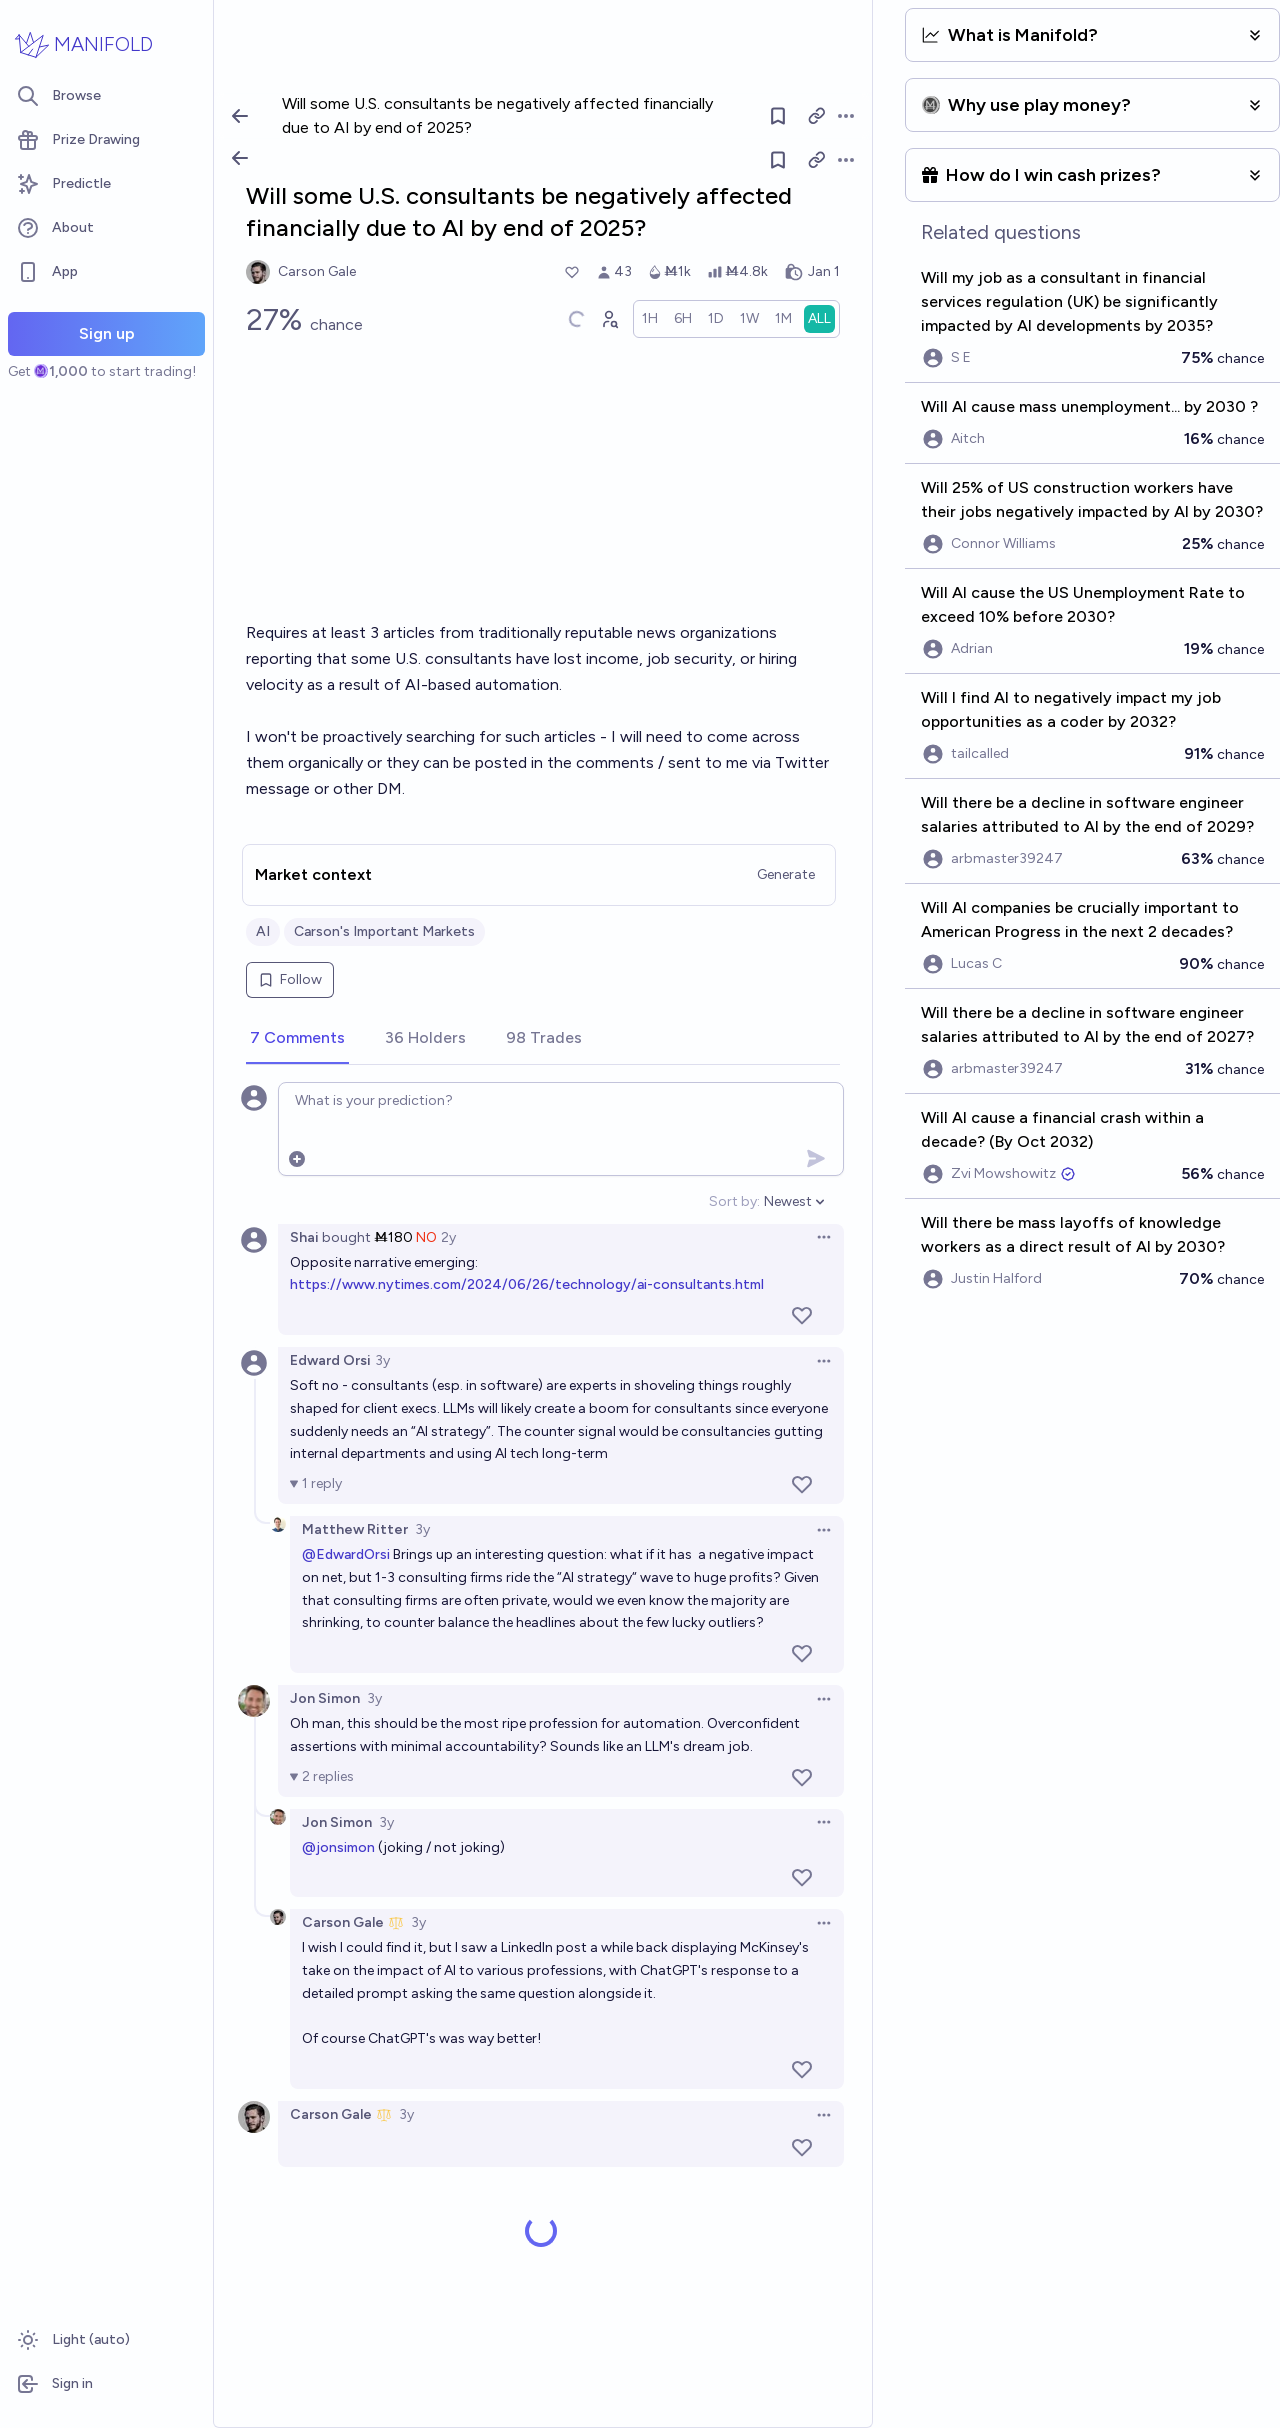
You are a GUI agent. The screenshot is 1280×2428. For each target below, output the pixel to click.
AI (263, 931)
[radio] (650, 319)
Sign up (107, 333)
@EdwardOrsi (346, 1554)
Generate (786, 874)
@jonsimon (338, 1847)
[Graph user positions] (609, 319)
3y (382, 1360)
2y (448, 1237)
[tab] (297, 1039)
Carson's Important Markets (384, 931)
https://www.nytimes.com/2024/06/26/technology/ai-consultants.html (527, 1284)
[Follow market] (779, 160)
